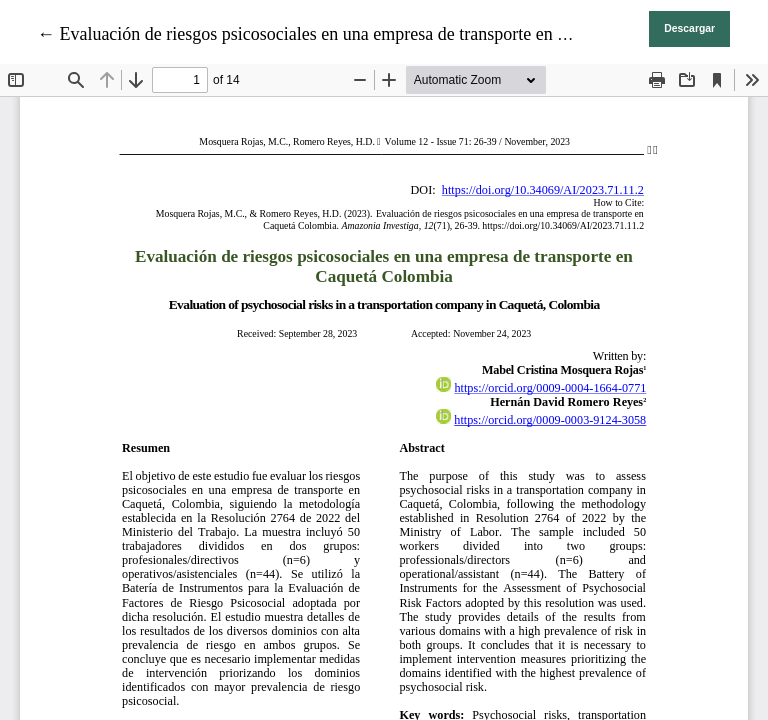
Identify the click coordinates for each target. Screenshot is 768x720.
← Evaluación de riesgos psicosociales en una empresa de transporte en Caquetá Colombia (364, 34)
